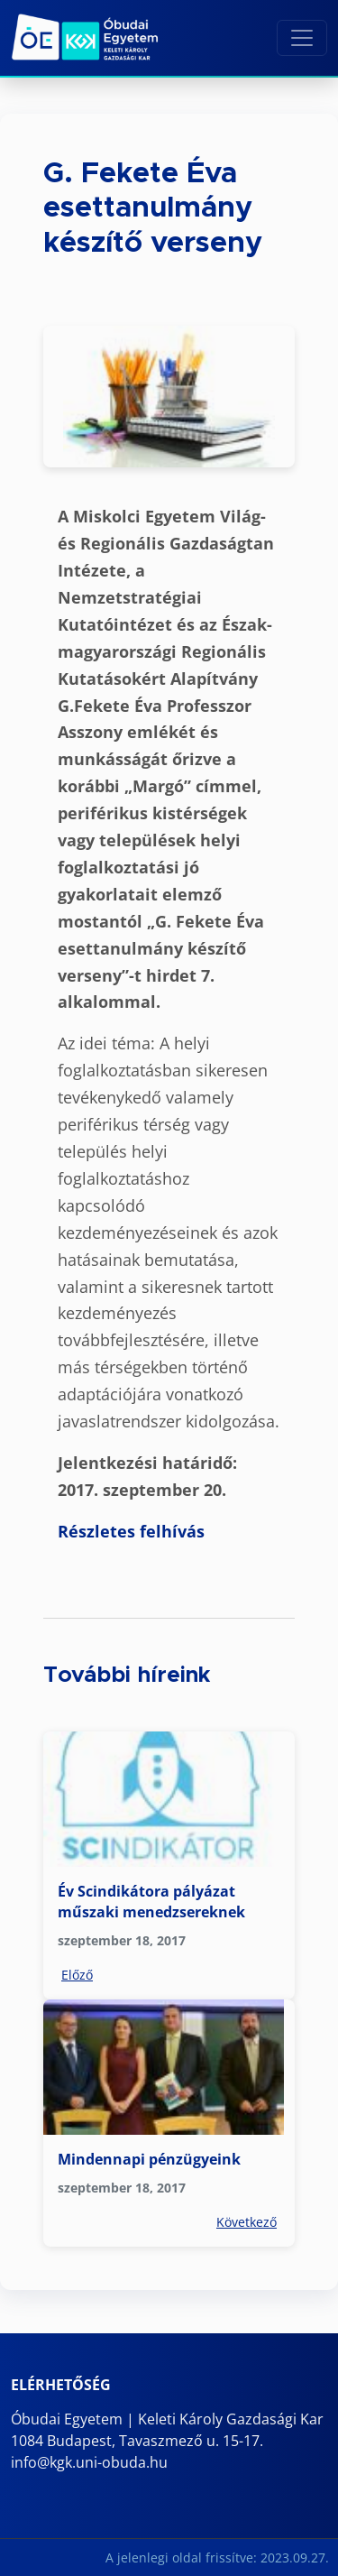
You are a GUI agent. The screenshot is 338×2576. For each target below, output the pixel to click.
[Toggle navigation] (302, 38)
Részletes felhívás (131, 1531)
